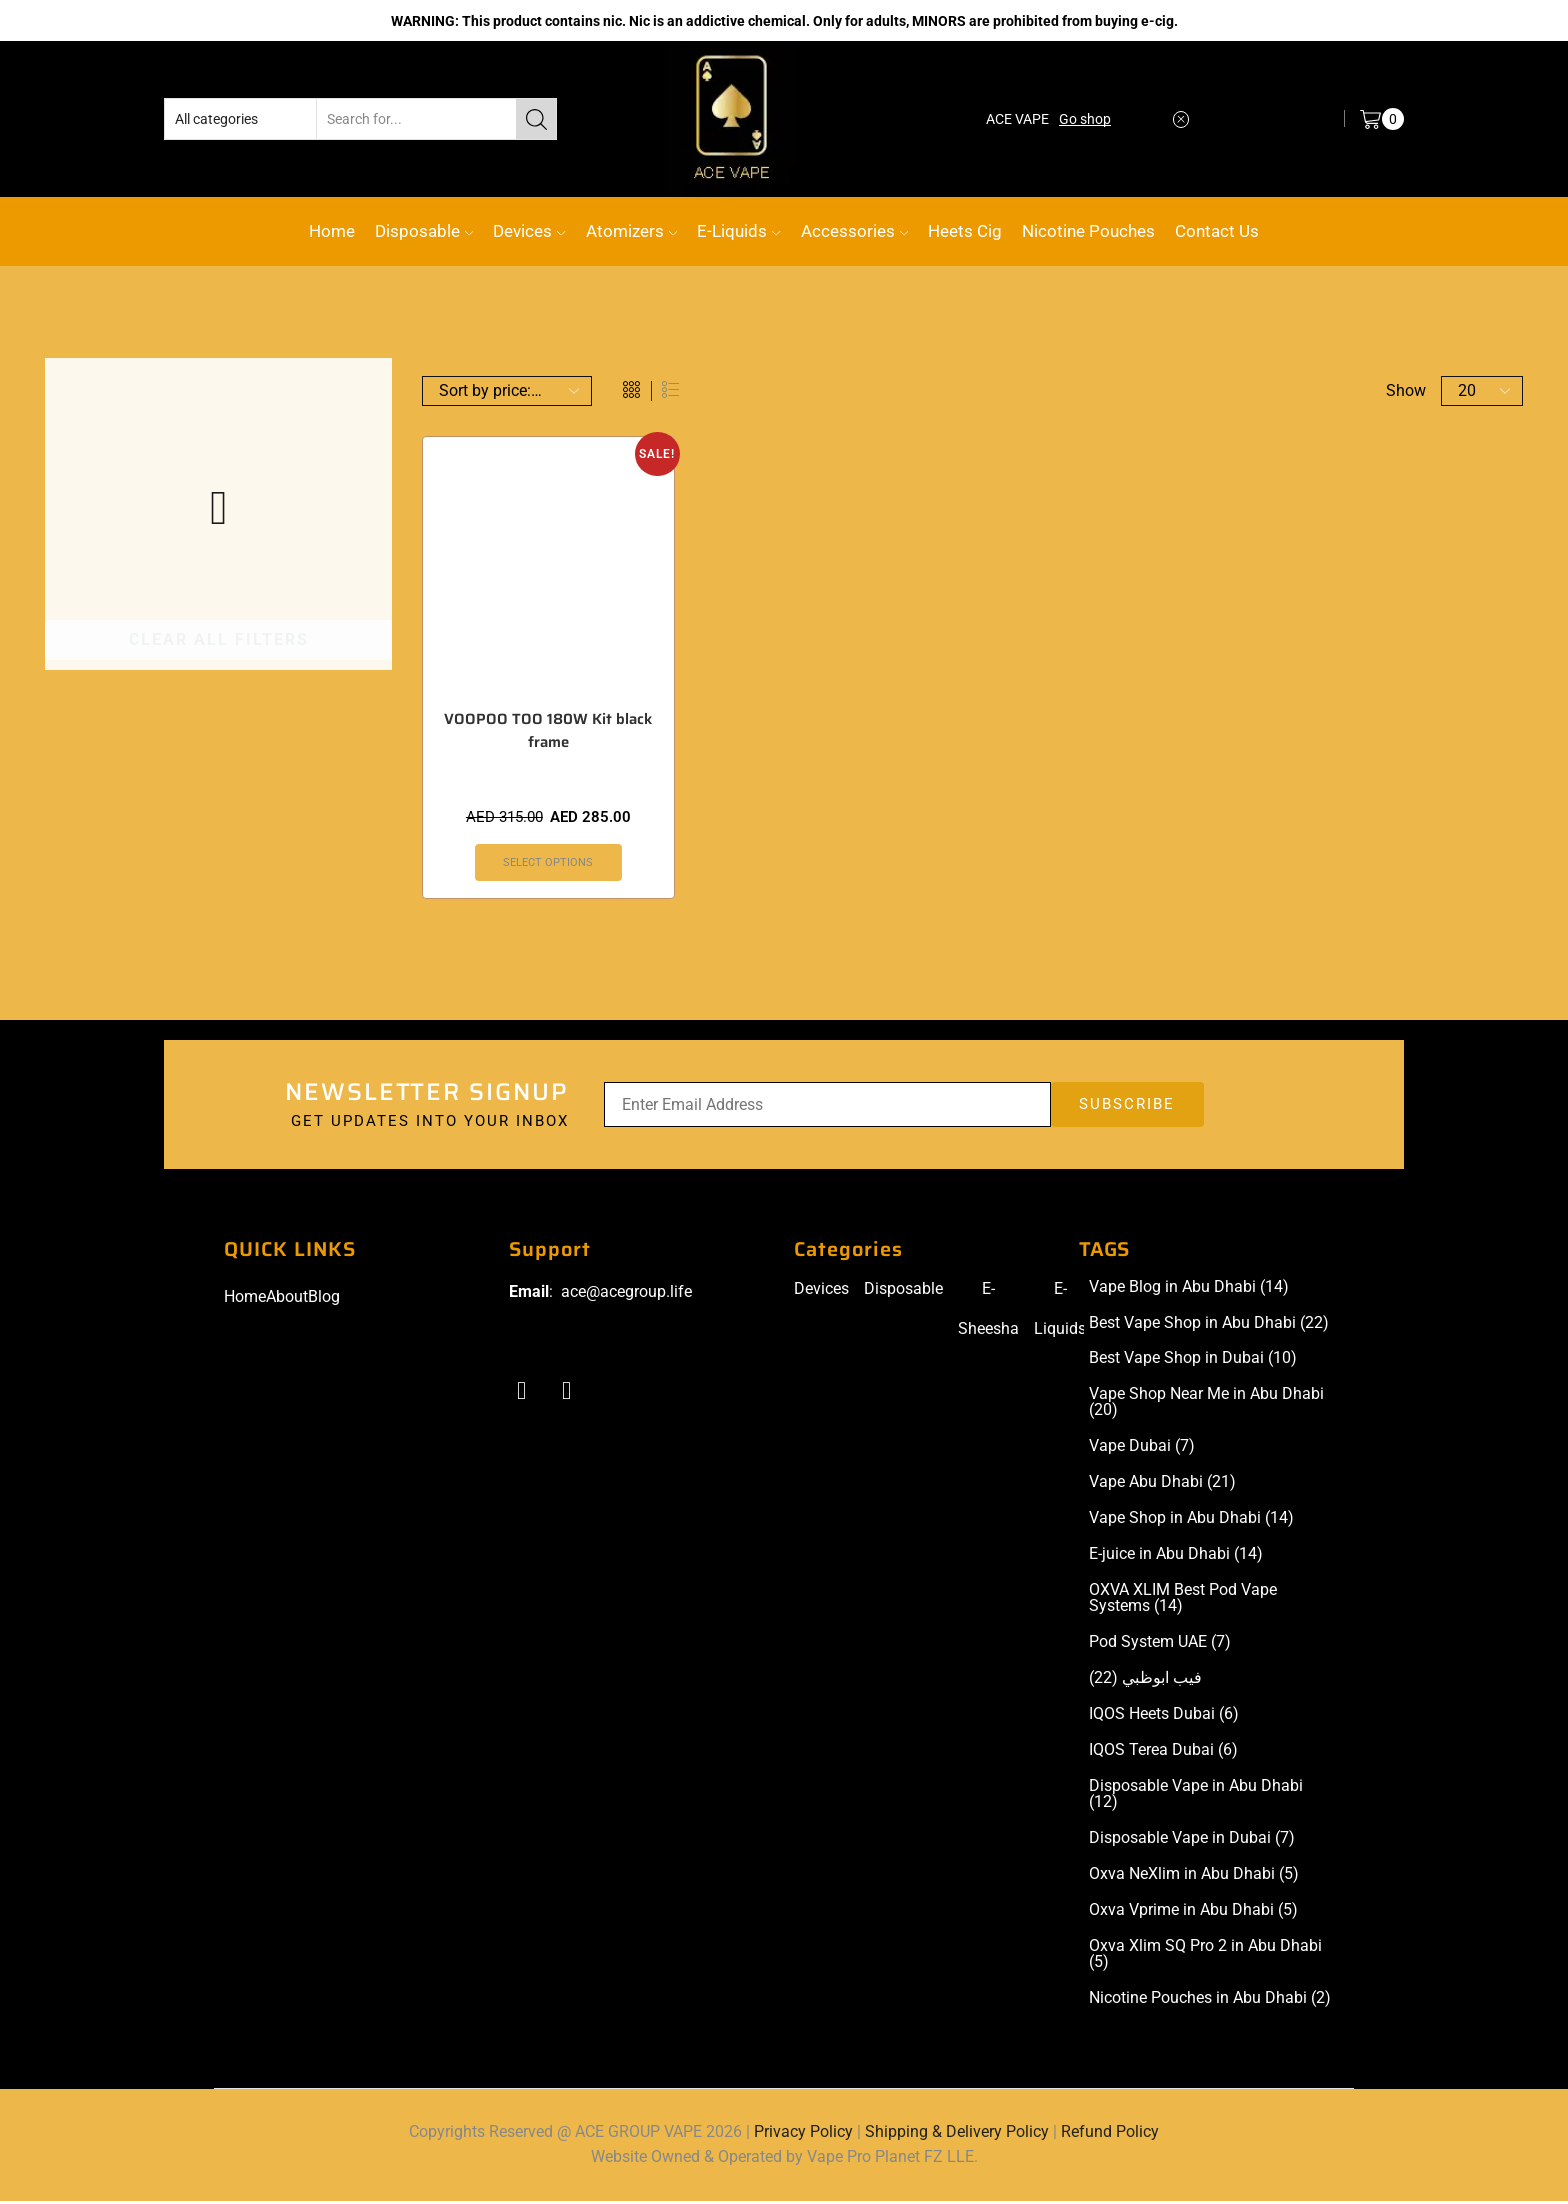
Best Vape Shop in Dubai (1193, 1361)
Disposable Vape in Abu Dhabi (1196, 1797)
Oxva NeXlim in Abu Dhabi (1194, 1876)
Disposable (424, 231)
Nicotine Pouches (1088, 231)
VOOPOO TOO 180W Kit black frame (548, 732)
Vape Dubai (1142, 1449)
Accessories (854, 231)
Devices (529, 231)
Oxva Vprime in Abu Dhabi (1193, 1912)
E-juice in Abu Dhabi (1176, 1557)
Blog (324, 1298)
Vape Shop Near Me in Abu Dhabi (1206, 1405)
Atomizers (631, 231)
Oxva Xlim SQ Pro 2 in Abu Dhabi (1205, 1956)
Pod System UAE (1160, 1645)
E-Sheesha (988, 1310)
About (287, 1298)
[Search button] (536, 119)
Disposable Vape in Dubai (1192, 1840)
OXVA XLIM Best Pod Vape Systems (1183, 1601)
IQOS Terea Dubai (1163, 1753)
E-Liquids (738, 231)
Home (332, 231)
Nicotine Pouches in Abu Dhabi (1210, 2000)
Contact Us (1217, 231)
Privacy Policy (803, 2133)
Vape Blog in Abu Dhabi (1189, 1289)
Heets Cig (965, 231)
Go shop (1085, 119)
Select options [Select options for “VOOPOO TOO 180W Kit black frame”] (548, 864)
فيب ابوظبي (1145, 1681)
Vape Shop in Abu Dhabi (1191, 1521)
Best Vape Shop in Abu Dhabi (1209, 1325)
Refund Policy (1110, 2133)
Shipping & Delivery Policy (957, 2133)
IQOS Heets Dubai (1164, 1717)
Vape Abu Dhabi (1162, 1485)
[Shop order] (507, 391)
